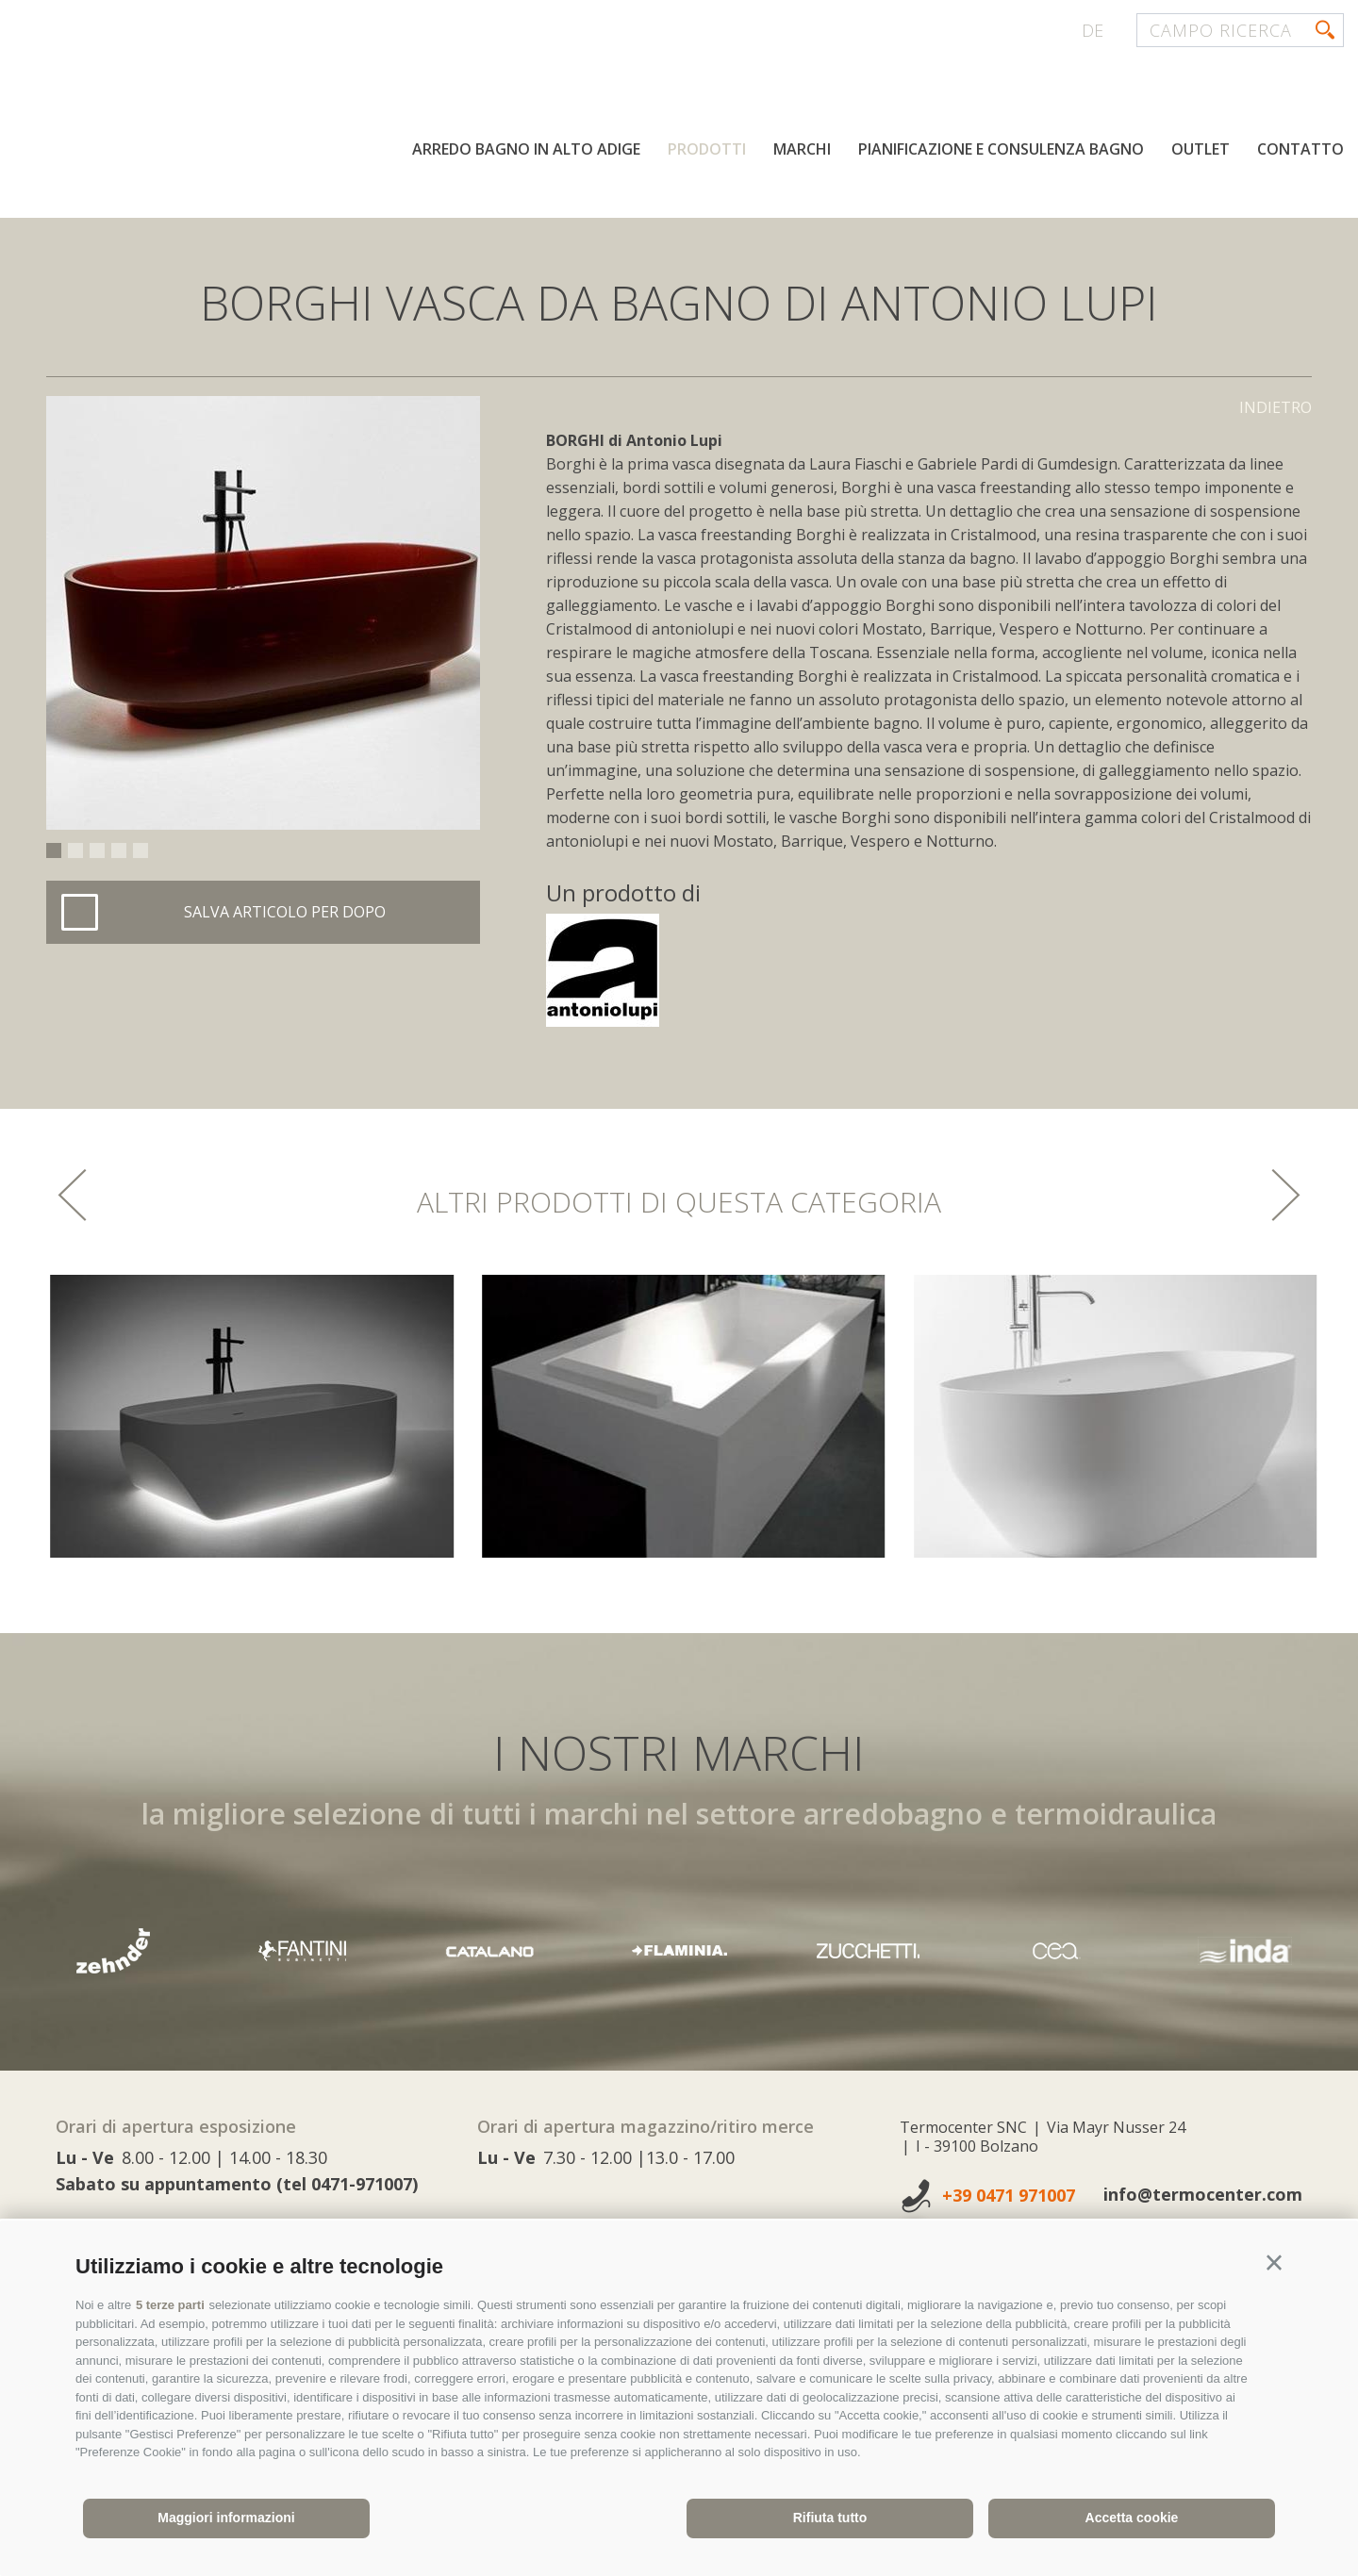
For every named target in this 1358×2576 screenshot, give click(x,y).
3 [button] (97, 850)
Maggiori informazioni (225, 2517)
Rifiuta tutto (830, 2517)
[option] (263, 613)
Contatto (1300, 149)
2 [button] (75, 850)
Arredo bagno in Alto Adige (526, 149)
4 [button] (118, 850)
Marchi (802, 149)
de (1092, 30)
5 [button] (140, 850)
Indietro (1275, 407)
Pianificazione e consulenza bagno (1001, 149)
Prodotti (707, 149)
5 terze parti (170, 2305)
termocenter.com (241, 88)
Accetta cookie (1132, 2517)
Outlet (1200, 149)
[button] (1274, 2262)
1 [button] (53, 850)
